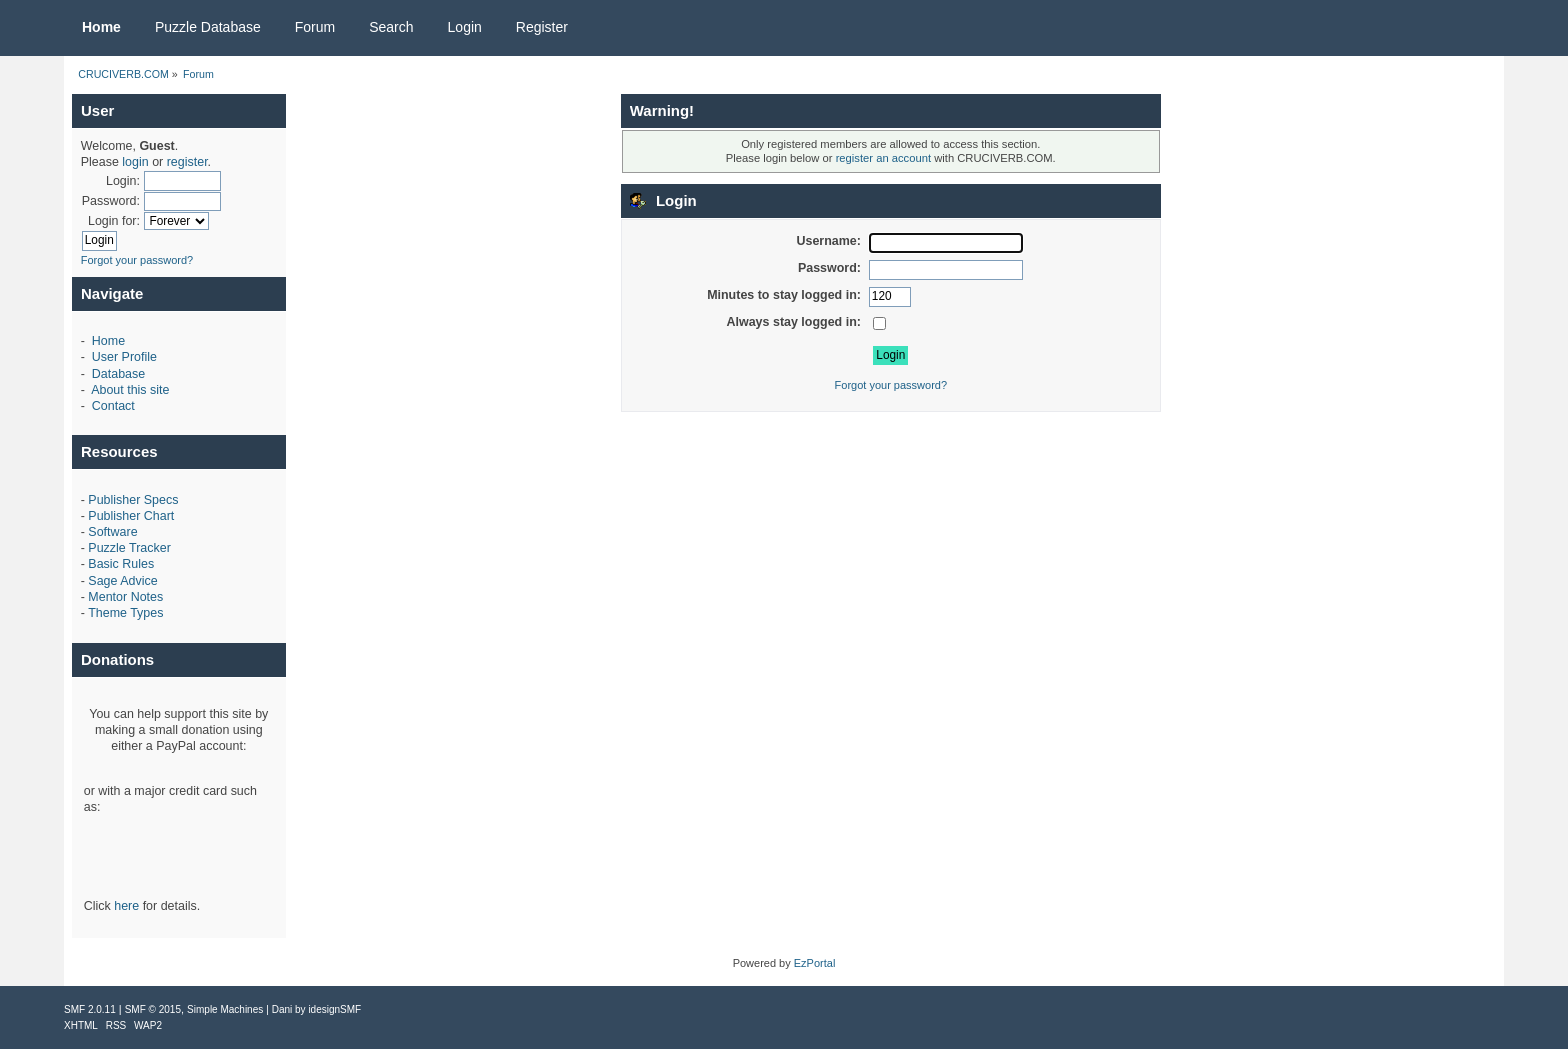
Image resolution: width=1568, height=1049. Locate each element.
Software (112, 532)
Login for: (114, 221)
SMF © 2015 (153, 1009)
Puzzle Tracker (129, 548)
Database (118, 374)
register (187, 162)
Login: (123, 181)
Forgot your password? (137, 260)
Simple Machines (225, 1009)
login (135, 162)
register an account (883, 158)
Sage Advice (122, 581)
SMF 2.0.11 (90, 1009)
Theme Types (125, 613)
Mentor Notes (125, 597)
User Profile (124, 357)
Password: (111, 201)
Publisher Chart (131, 516)
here (126, 906)
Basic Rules (121, 564)
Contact (113, 406)
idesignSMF (334, 1009)
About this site (130, 390)
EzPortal (815, 963)
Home (108, 341)
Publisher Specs (133, 500)
